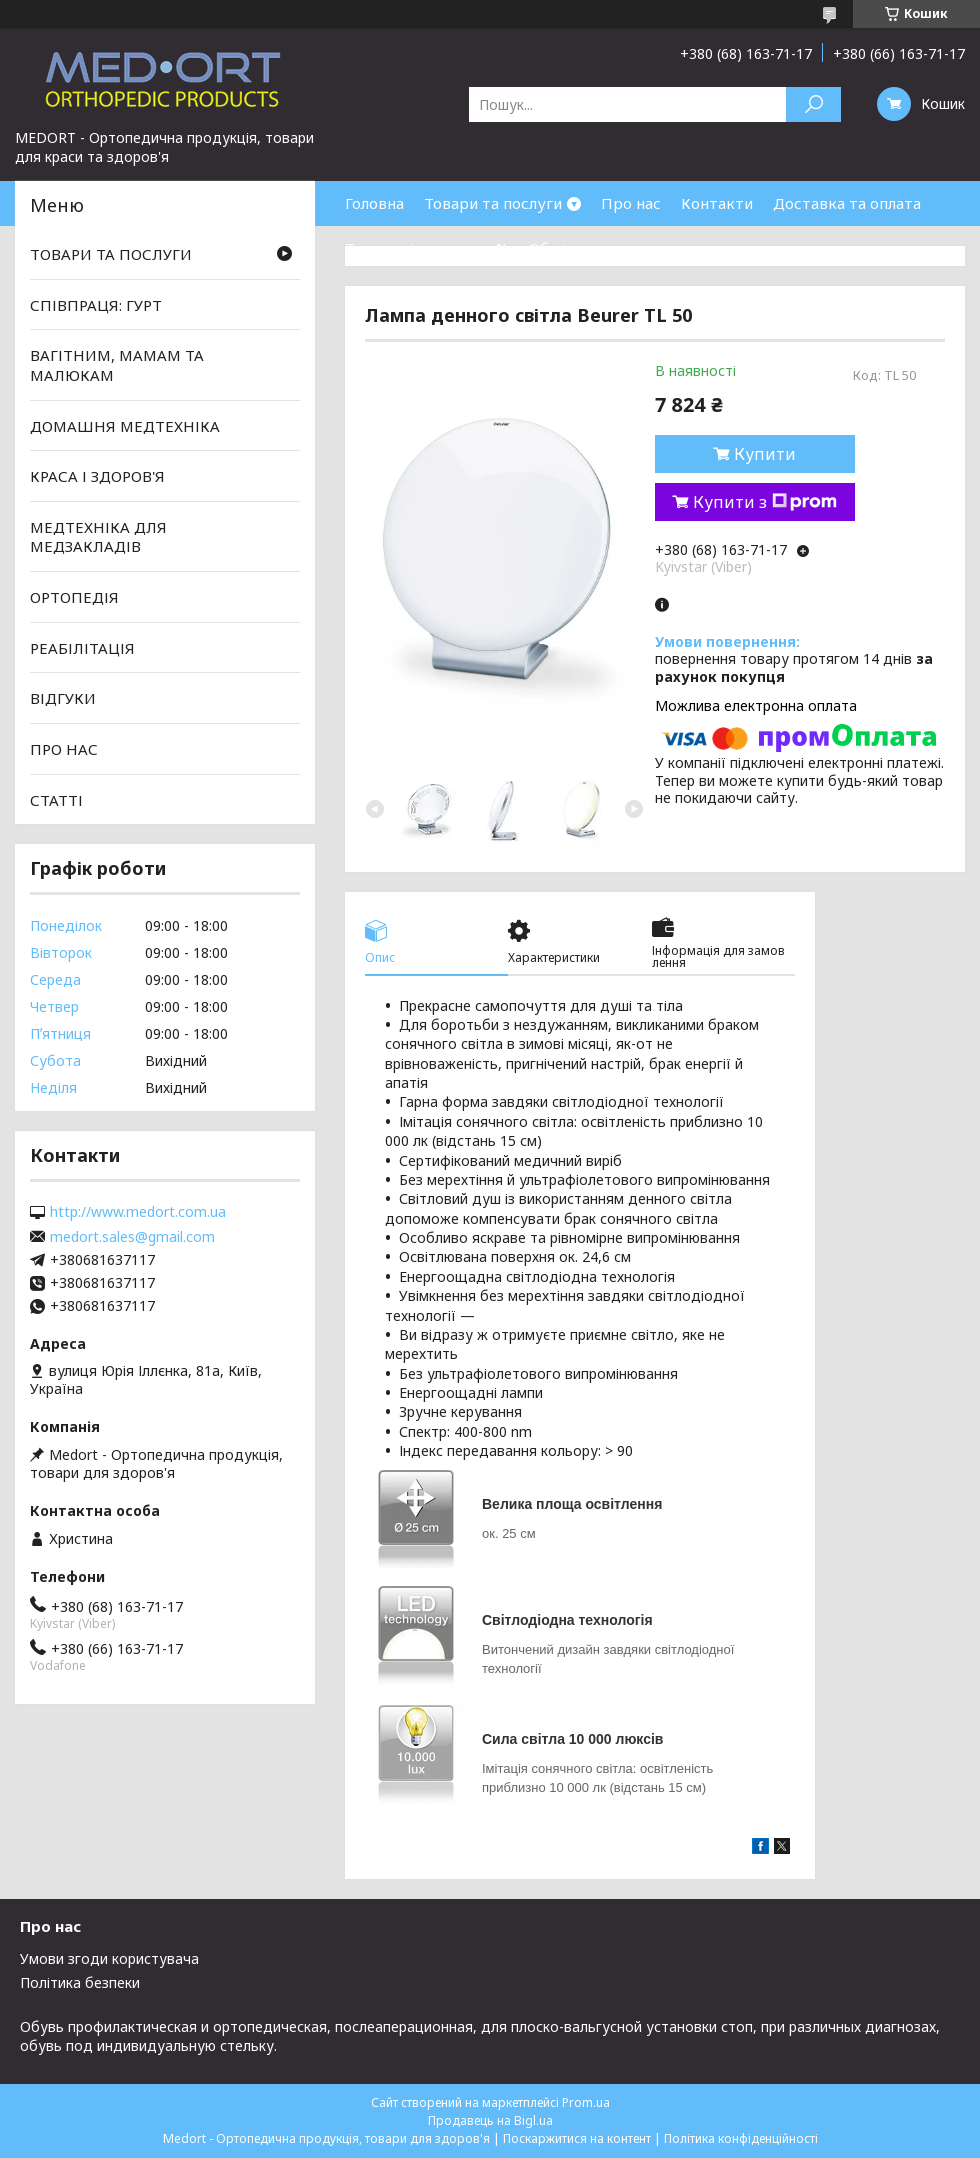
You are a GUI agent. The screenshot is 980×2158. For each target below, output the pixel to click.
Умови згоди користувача (109, 1958)
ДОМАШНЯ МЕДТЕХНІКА (125, 425)
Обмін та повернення (608, 248)
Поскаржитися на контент (577, 2138)
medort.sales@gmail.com (132, 1237)
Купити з (765, 502)
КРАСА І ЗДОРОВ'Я (97, 476)
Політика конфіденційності (741, 2138)
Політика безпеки (80, 1982)
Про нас (631, 203)
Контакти (717, 203)
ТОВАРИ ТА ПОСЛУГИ (111, 254)
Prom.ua (586, 2102)
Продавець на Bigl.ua (490, 2120)
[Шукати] (813, 104)
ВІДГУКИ (63, 698)
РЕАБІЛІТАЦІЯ (82, 648)
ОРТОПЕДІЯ (74, 597)
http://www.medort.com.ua (138, 1212)
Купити (765, 454)
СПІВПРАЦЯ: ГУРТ (96, 305)
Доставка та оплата (847, 203)
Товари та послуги (493, 203)
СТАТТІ (56, 799)
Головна (374, 203)
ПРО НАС (64, 749)
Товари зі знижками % (427, 248)
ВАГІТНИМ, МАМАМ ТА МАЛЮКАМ (117, 365)
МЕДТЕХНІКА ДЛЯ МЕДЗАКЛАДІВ (98, 537)
